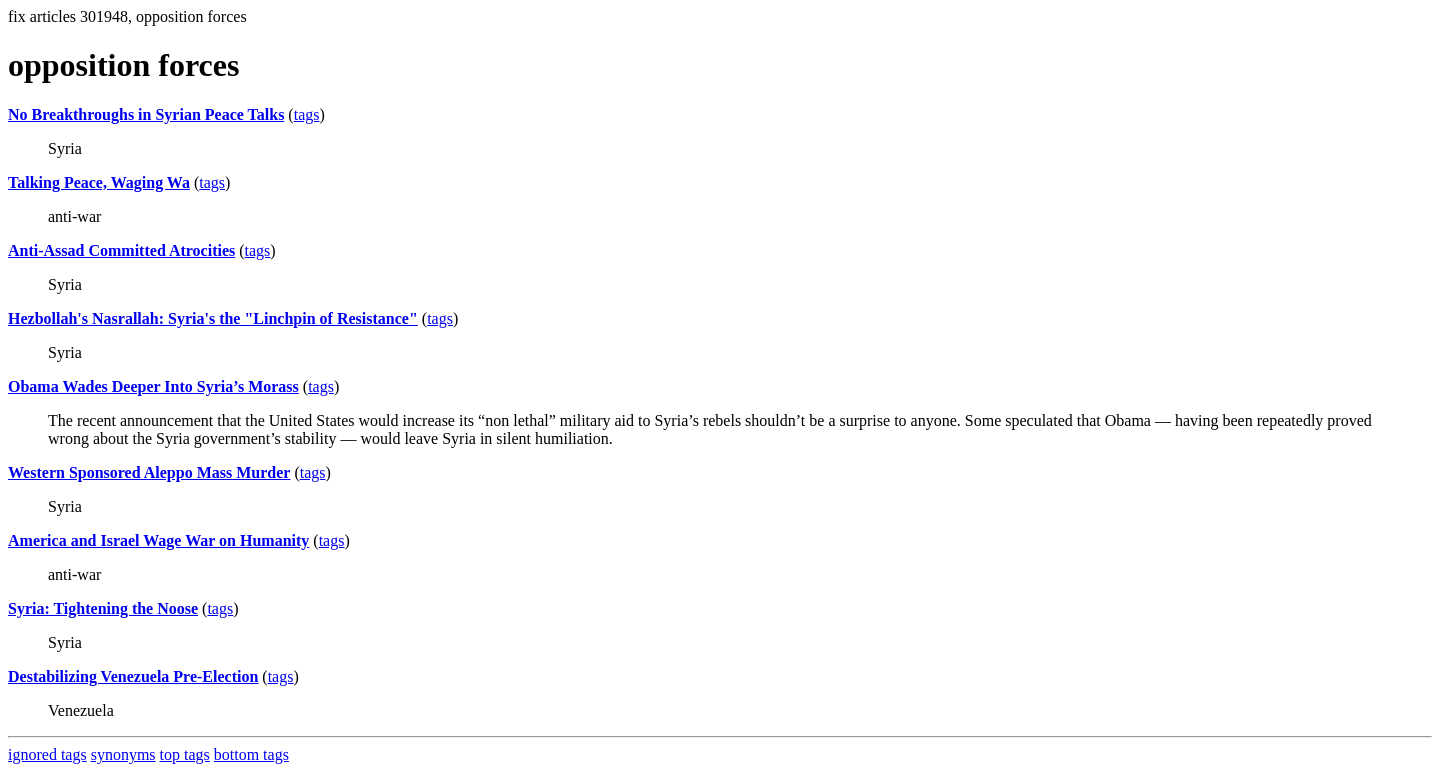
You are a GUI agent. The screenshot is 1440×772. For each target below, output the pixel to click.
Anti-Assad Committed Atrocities (121, 250)
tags (307, 114)
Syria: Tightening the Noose (103, 608)
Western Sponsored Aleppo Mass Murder (149, 472)
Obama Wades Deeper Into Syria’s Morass (153, 386)
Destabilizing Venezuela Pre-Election (133, 676)
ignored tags (47, 754)
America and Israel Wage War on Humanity (158, 540)
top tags (185, 754)
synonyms (123, 754)
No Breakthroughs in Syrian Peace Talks (146, 114)
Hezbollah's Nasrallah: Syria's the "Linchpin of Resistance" (213, 318)
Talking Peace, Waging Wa (99, 182)
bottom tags (251, 754)
